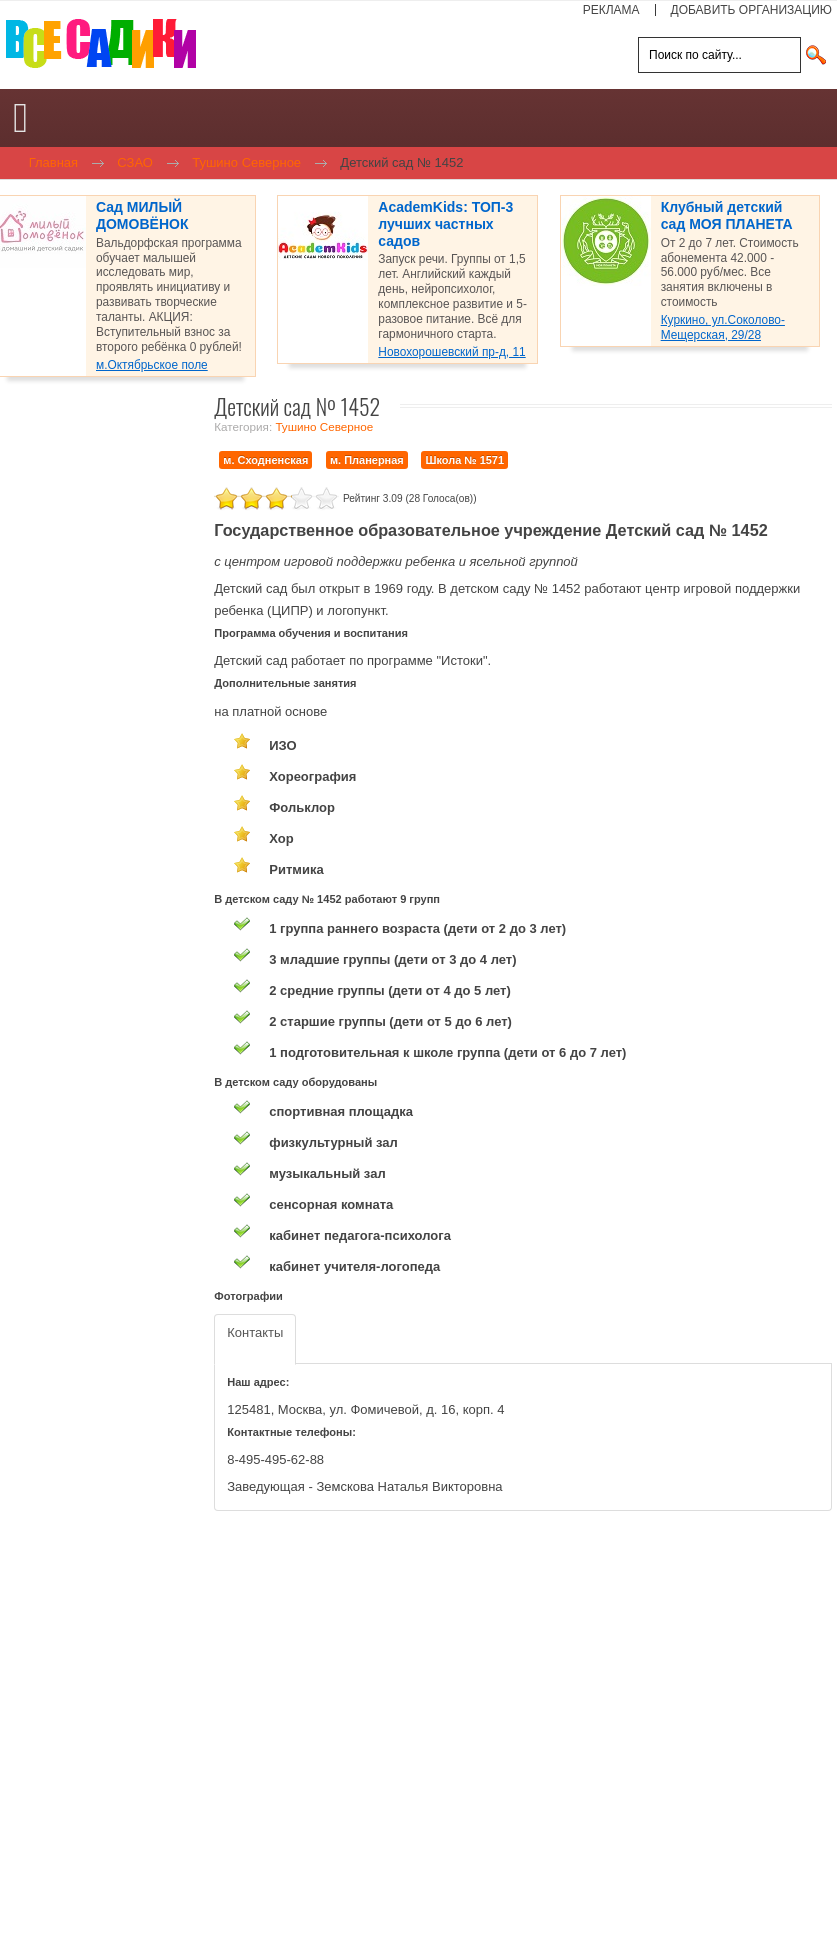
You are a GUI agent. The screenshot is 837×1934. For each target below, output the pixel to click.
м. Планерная (367, 460)
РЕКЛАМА (611, 10)
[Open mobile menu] (20, 118)
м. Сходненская (265, 460)
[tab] (255, 1339)
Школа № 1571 (464, 460)
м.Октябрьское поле (152, 365)
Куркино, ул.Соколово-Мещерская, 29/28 (723, 327)
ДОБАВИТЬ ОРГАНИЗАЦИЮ (751, 10)
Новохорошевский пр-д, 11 (451, 352)
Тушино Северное (324, 426)
